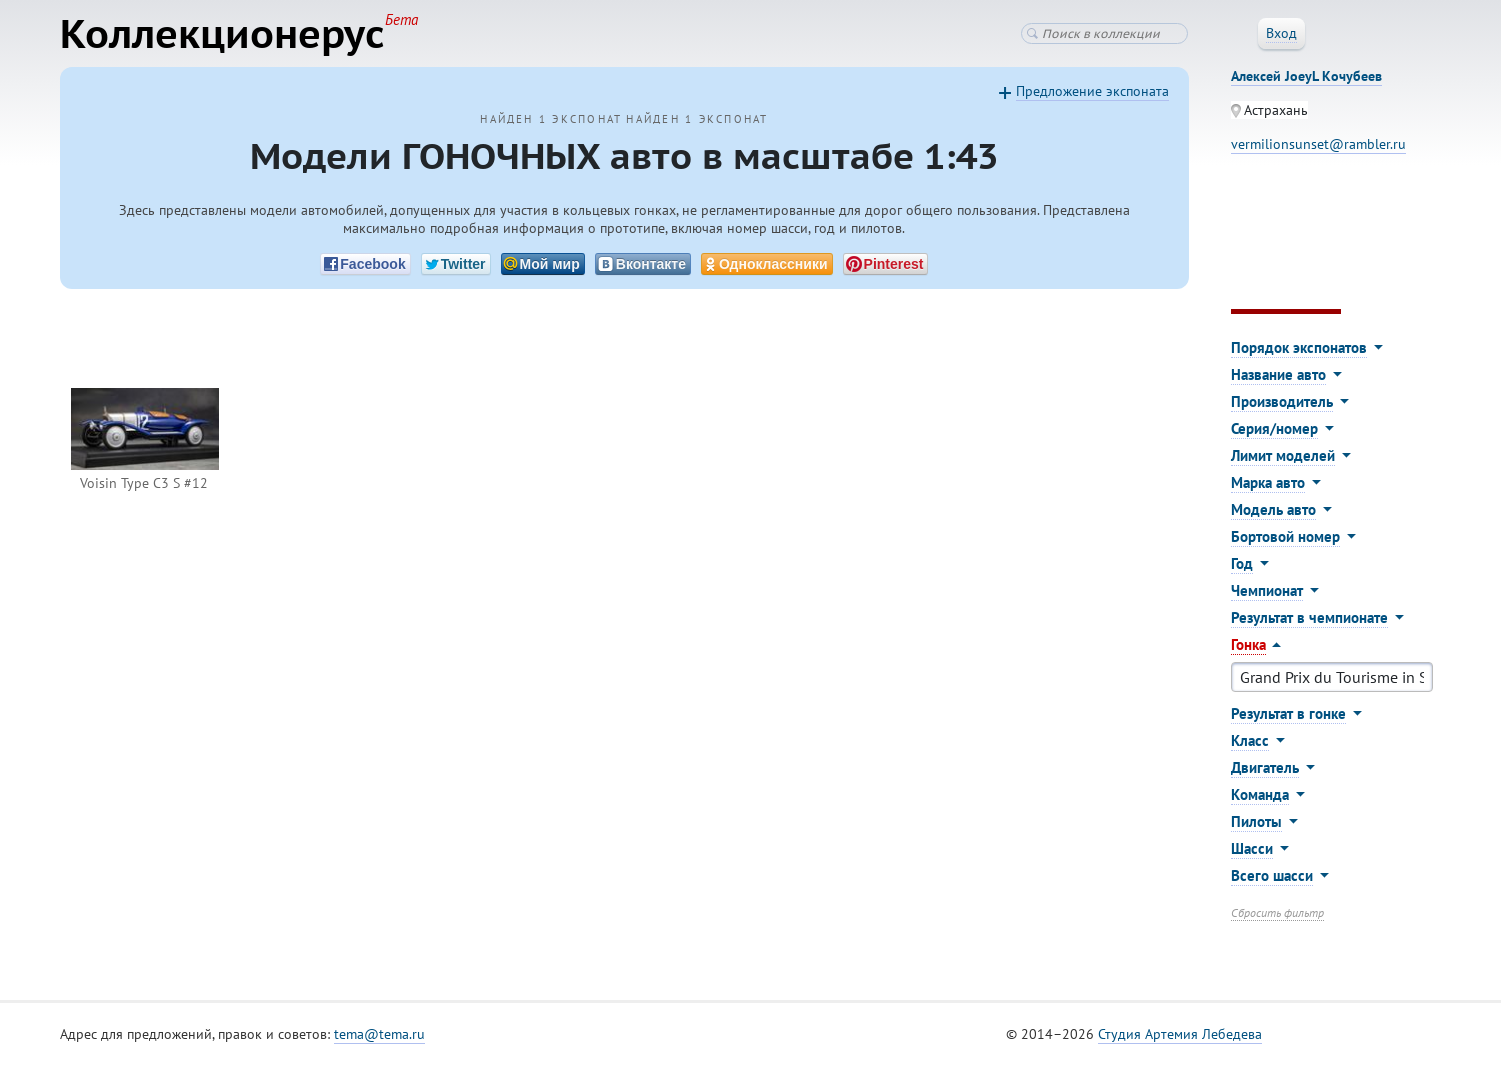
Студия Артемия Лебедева (1180, 1034)
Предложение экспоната (1092, 91)
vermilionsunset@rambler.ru (1318, 144)
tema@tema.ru (379, 1034)
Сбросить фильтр (1277, 912)
